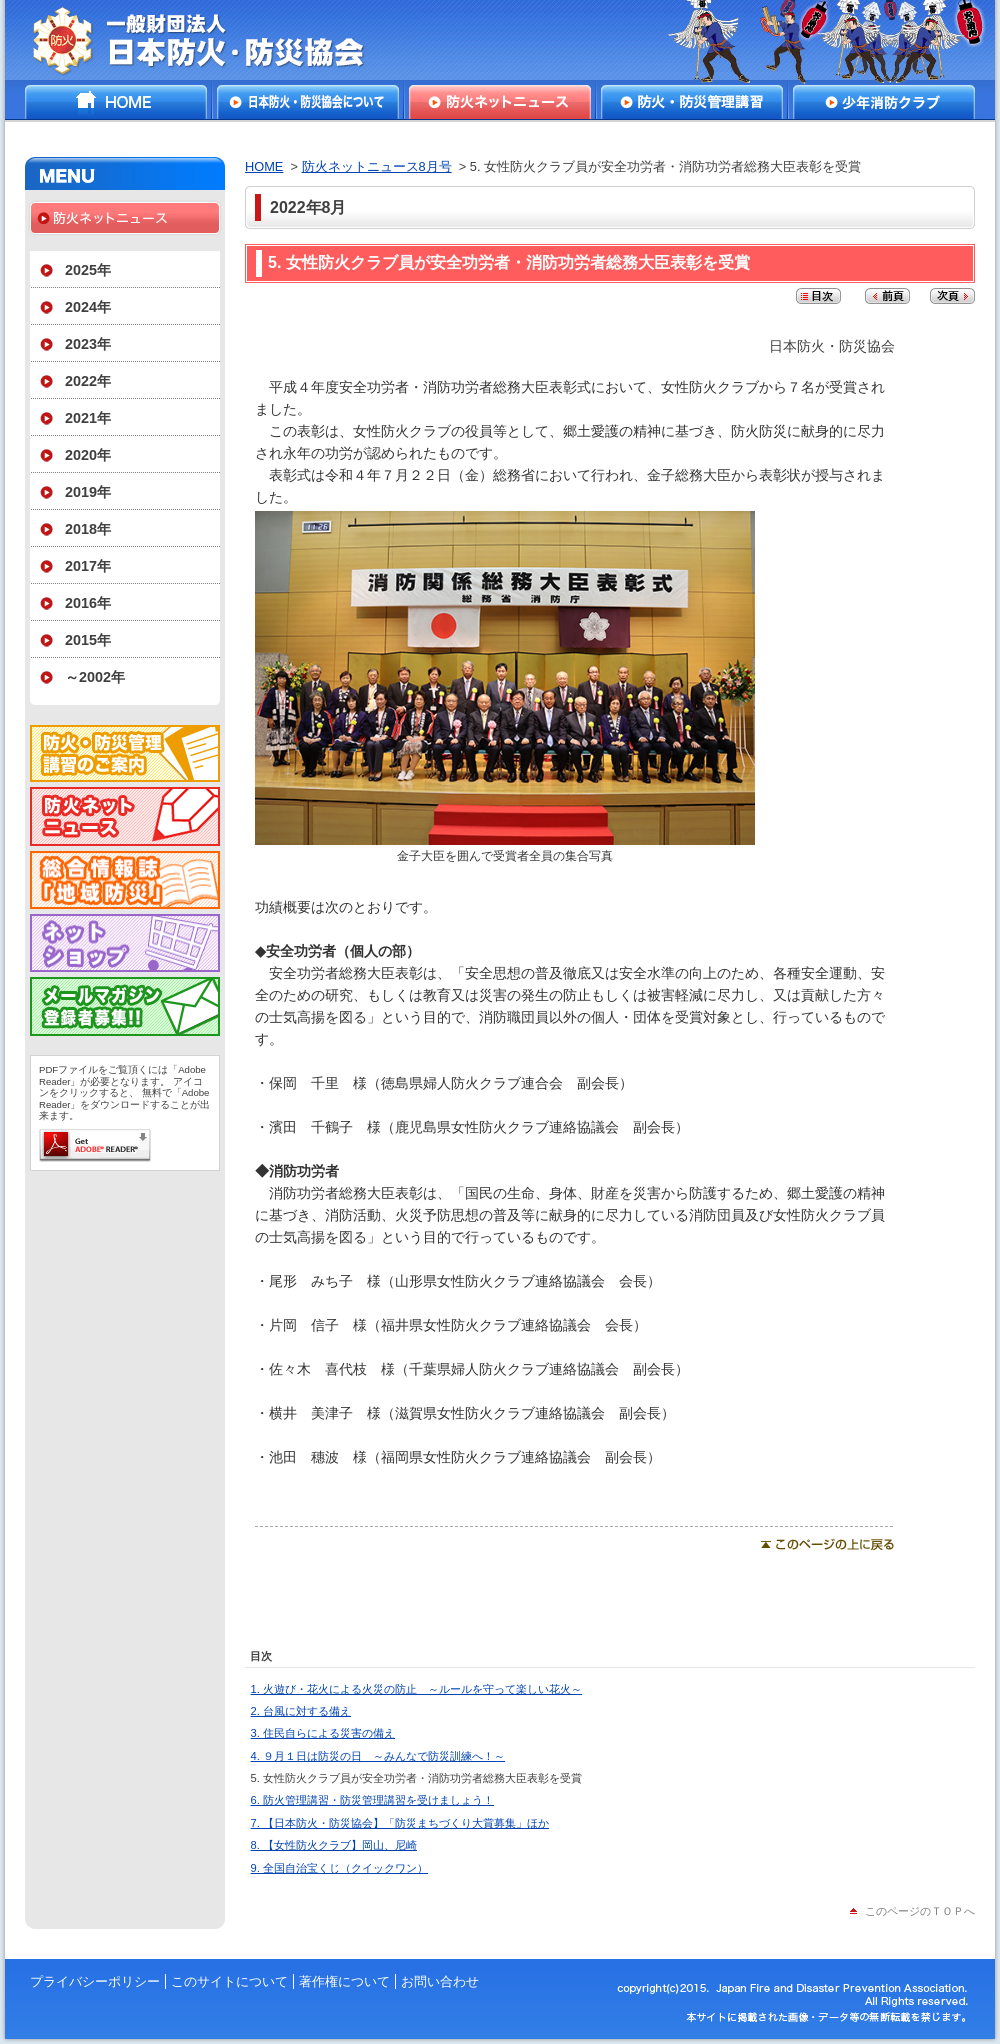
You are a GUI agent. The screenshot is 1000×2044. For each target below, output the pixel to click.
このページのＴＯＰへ (920, 1911)
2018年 (88, 529)
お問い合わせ (440, 1981)
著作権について (344, 1981)
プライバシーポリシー (95, 1981)
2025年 (88, 270)
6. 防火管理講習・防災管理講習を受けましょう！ (372, 1800)
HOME (116, 102)
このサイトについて (229, 1981)
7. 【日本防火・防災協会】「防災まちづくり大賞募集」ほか (400, 1823)
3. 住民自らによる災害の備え (323, 1733)
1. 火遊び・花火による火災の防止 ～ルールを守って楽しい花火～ (416, 1689)
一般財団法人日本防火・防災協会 (212, 40)
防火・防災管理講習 (692, 102)
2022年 (88, 381)
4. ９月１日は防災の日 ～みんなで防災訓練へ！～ (378, 1756)
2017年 (88, 566)
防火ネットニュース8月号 (377, 166)
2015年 (88, 640)
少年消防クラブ (884, 102)
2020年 (88, 455)
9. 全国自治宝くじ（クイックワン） (339, 1868)
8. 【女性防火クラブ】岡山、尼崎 (334, 1845)
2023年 (88, 344)
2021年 (88, 418)
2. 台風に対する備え (301, 1711)
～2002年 (95, 677)
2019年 (88, 492)
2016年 (88, 603)
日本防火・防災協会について (308, 102)
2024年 (88, 307)
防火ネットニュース (500, 102)
